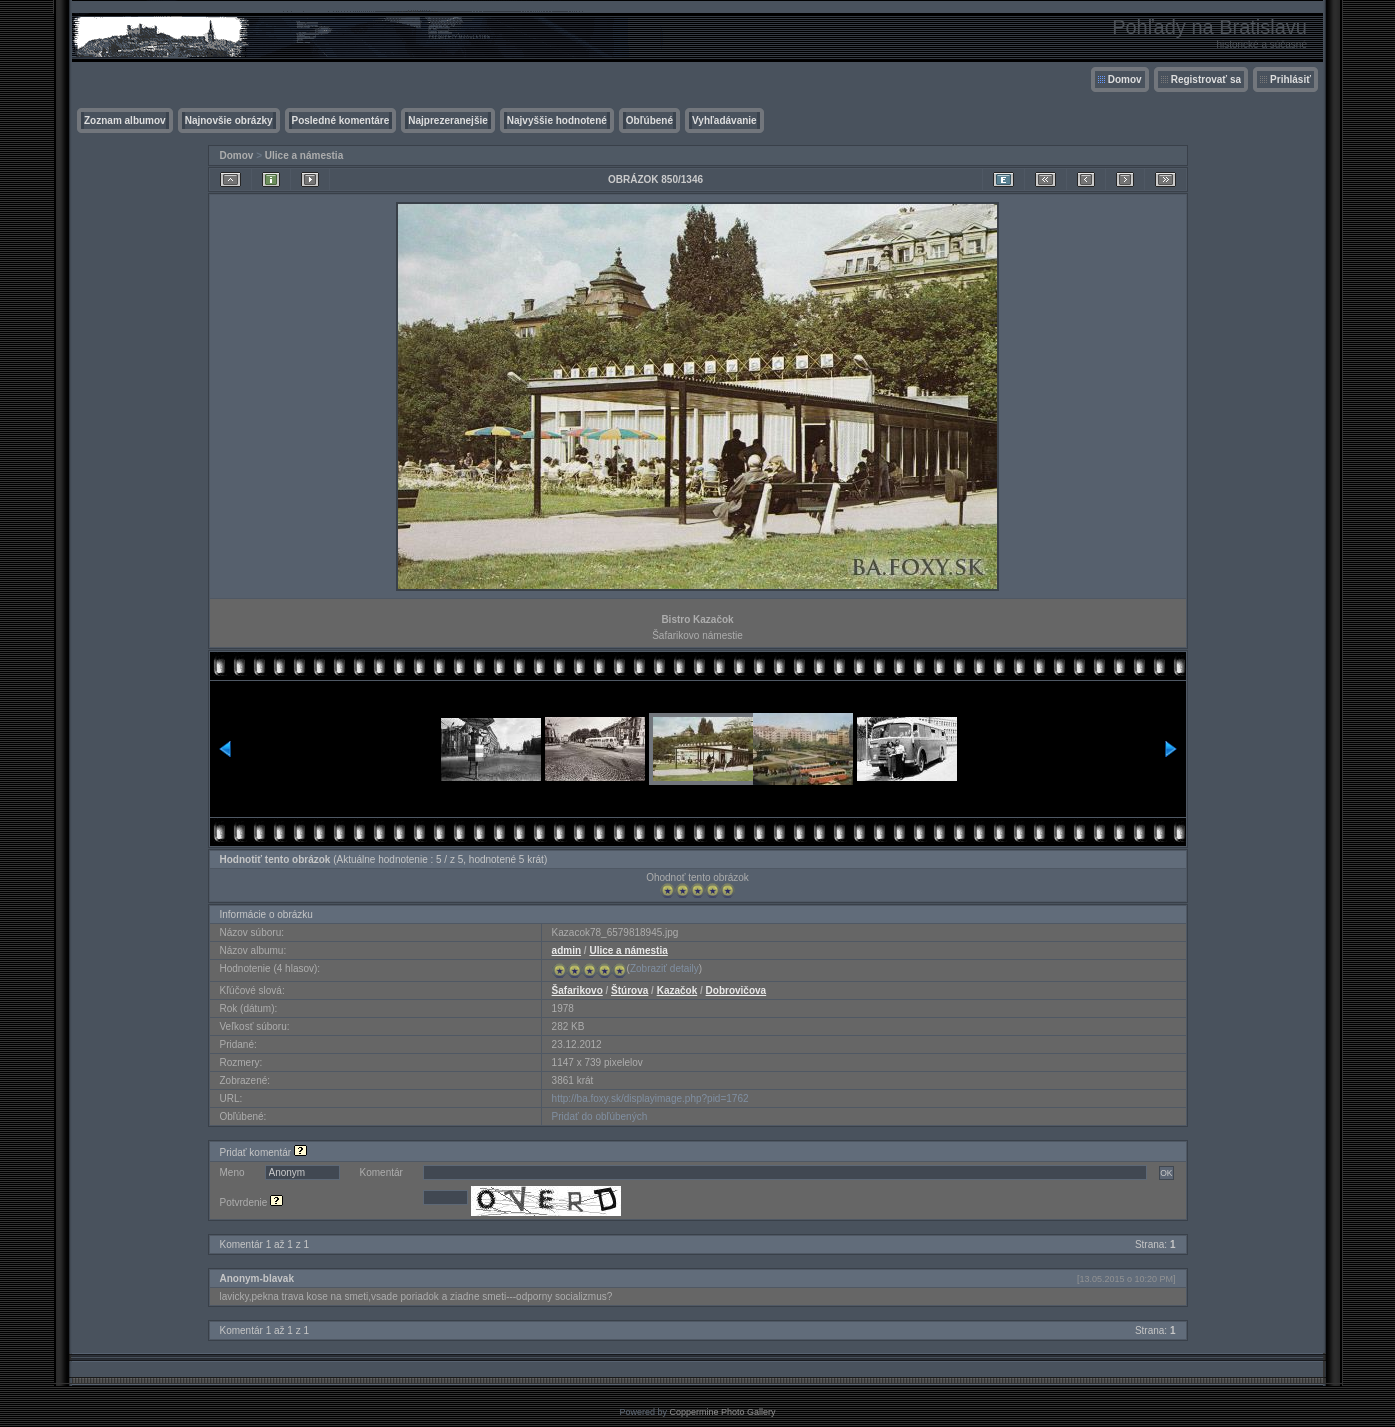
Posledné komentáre (341, 120)
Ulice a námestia (304, 155)
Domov (1125, 79)
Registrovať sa (1206, 79)
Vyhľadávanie (724, 120)
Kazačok (677, 990)
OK (1166, 1173)
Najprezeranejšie (448, 120)
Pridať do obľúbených (600, 1116)
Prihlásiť (1290, 79)
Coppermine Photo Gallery (722, 1412)
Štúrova (629, 990)
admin (566, 950)
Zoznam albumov (125, 120)
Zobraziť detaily (664, 968)
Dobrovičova (736, 990)
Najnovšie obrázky (229, 120)
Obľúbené (649, 120)
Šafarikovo (577, 990)
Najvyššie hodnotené (557, 120)
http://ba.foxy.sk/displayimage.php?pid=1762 (650, 1098)
